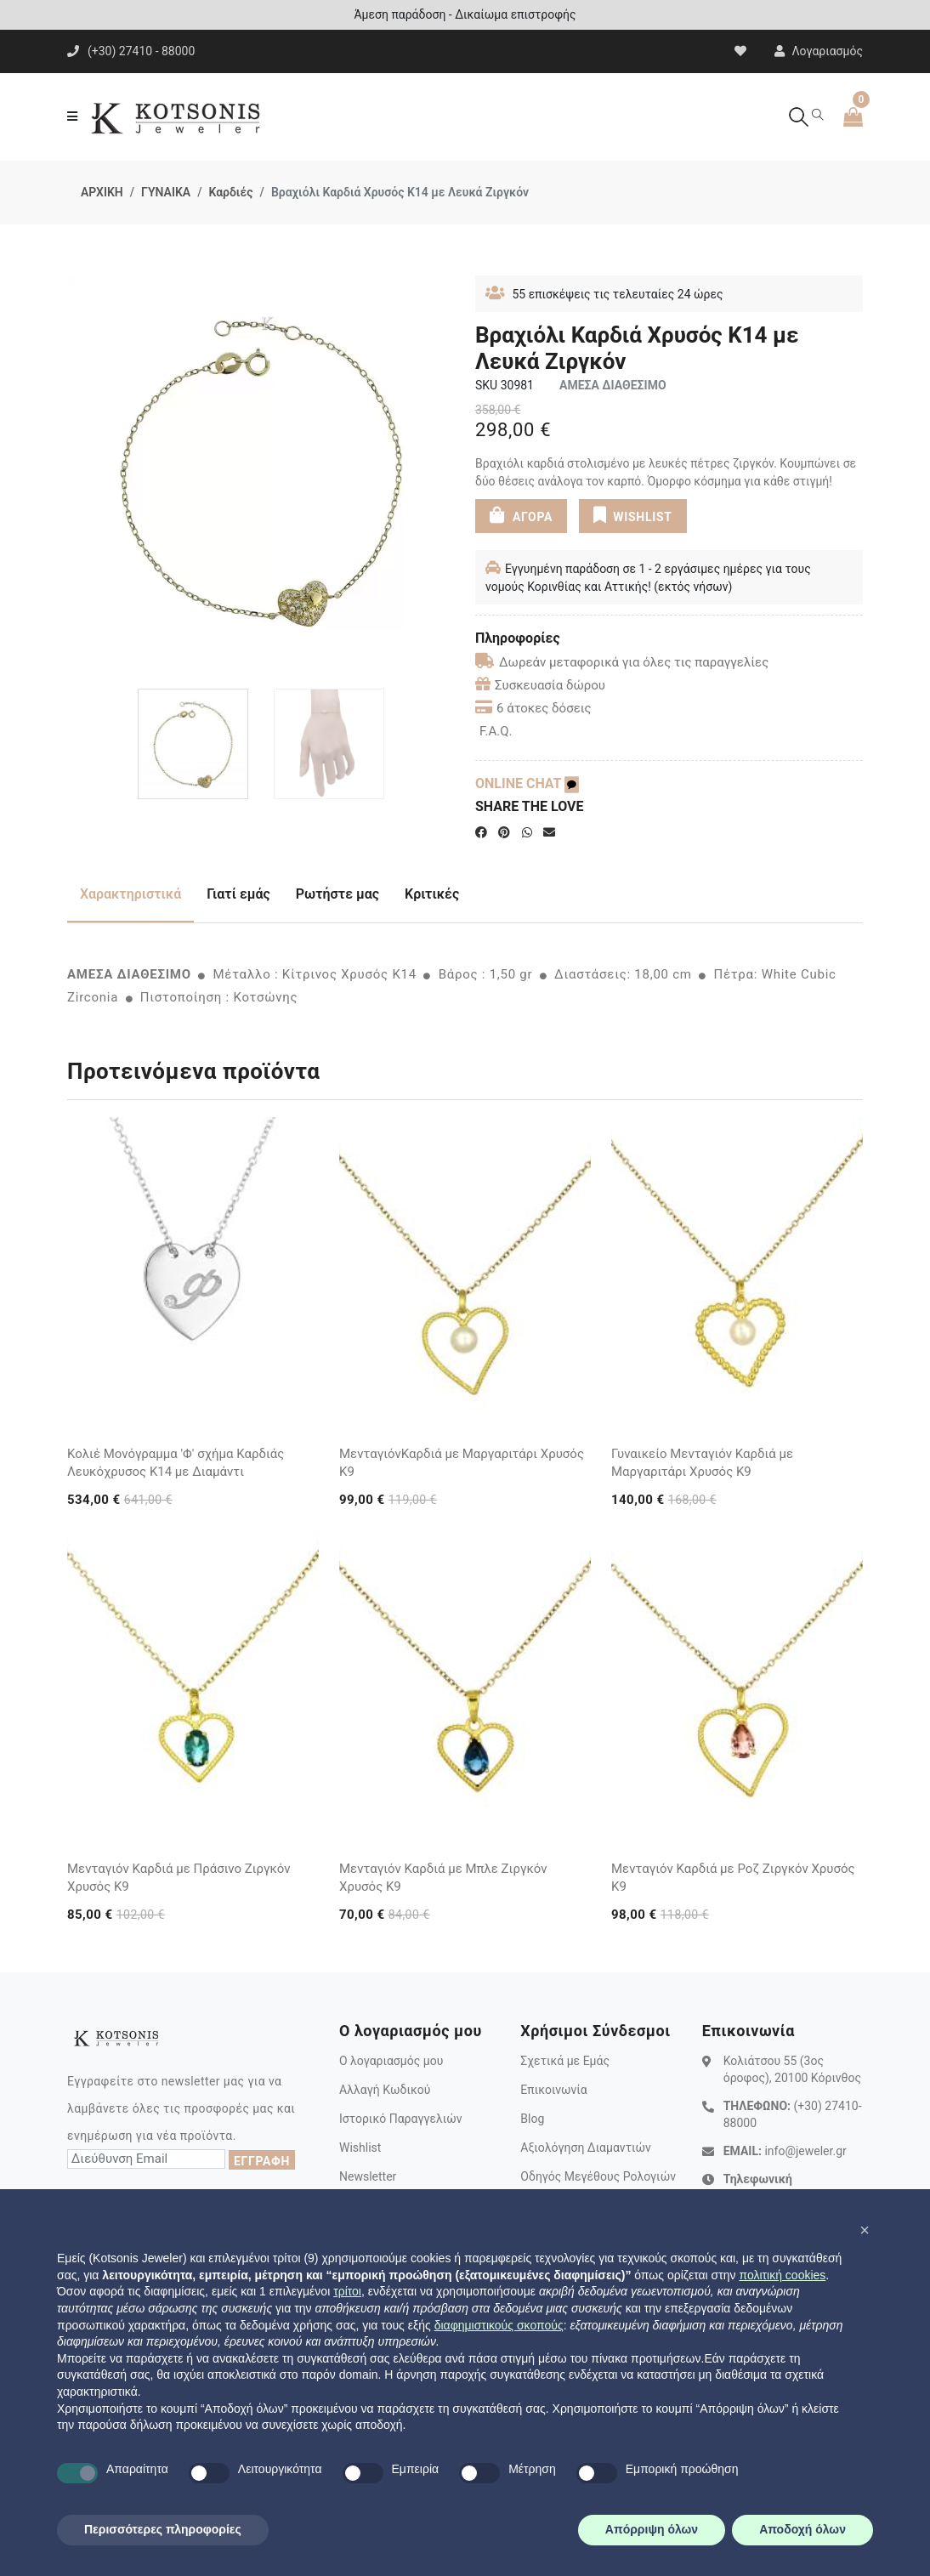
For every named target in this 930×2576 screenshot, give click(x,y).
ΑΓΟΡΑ (521, 515)
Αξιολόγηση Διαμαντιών (585, 2147)
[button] (864, 2230)
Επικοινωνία (553, 2090)
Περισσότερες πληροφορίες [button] (162, 2529)
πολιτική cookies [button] (782, 2275)
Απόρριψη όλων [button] (651, 2529)
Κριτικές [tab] (432, 894)
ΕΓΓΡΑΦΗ (262, 2161)
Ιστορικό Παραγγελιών (400, 2118)
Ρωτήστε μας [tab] (337, 894)
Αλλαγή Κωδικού (384, 2090)
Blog (532, 2118)
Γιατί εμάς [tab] (238, 894)
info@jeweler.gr (805, 2151)
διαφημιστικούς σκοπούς (499, 2325)
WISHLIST (632, 515)
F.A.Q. (496, 731)
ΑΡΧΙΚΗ (102, 192)
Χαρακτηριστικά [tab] (130, 894)
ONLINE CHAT (527, 783)
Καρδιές (230, 192)
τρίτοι (347, 2291)
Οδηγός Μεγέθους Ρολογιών (598, 2176)
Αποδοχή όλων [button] (802, 2529)
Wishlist (360, 2147)
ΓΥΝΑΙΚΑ (165, 192)
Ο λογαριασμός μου (391, 2061)
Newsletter (367, 2176)
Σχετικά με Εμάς (565, 2061)
